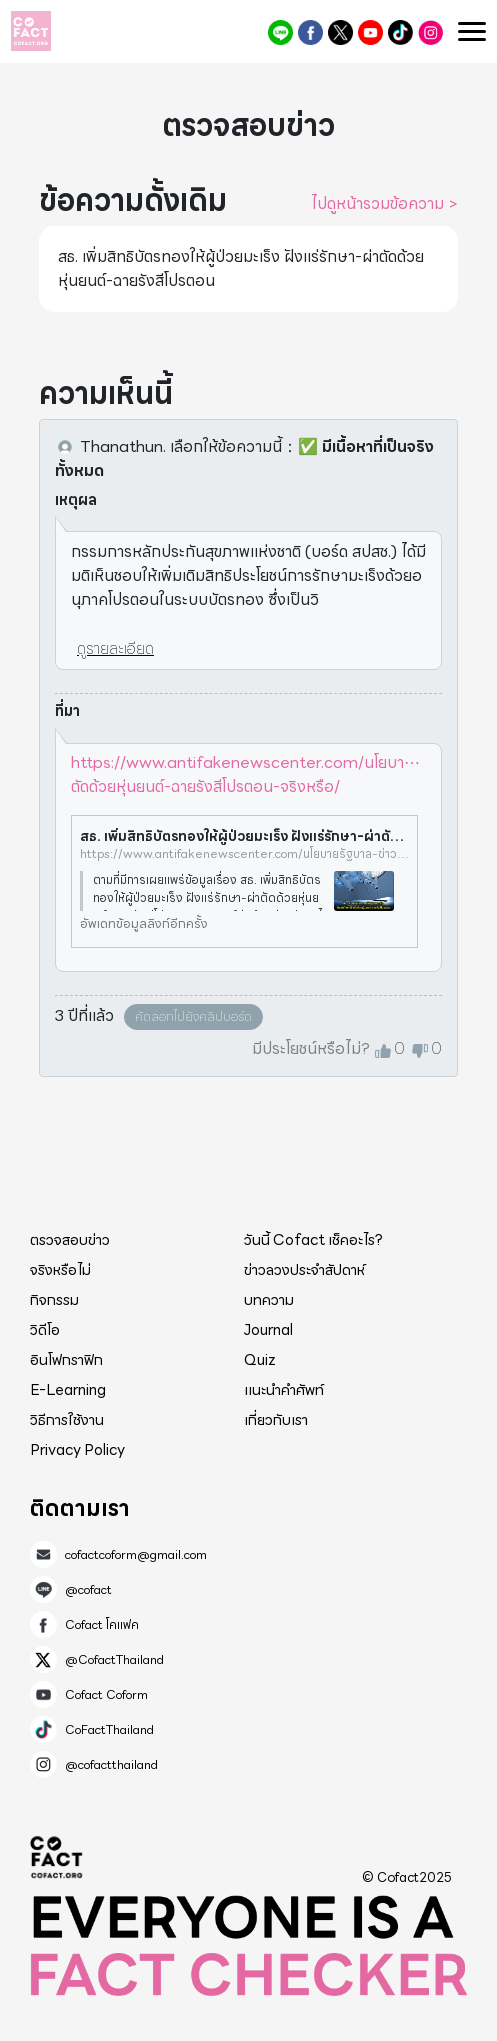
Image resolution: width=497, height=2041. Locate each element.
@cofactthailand (430, 32)
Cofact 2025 (57, 1857)
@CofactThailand (340, 32)
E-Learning (68, 1390)
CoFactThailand (400, 32)
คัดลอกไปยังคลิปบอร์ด (193, 1016)
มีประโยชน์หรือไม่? (311, 1049)
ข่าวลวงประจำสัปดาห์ (304, 1270)
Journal (268, 1330)
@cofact (280, 32)
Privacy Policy (77, 1450)
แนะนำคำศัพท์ (284, 1390)
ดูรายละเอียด (115, 648)
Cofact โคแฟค (310, 32)
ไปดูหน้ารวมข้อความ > (384, 204)
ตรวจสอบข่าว (70, 1240)
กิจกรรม (54, 1300)
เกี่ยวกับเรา (276, 1420)
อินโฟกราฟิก (66, 1360)
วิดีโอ (45, 1330)
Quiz (260, 1360)
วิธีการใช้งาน (67, 1420)
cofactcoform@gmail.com (136, 1555)
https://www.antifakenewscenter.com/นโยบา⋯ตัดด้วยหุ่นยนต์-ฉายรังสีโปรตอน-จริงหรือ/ (245, 774)
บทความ (269, 1300)
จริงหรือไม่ (60, 1270)
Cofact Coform (370, 32)
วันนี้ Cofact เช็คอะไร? (313, 1240)
